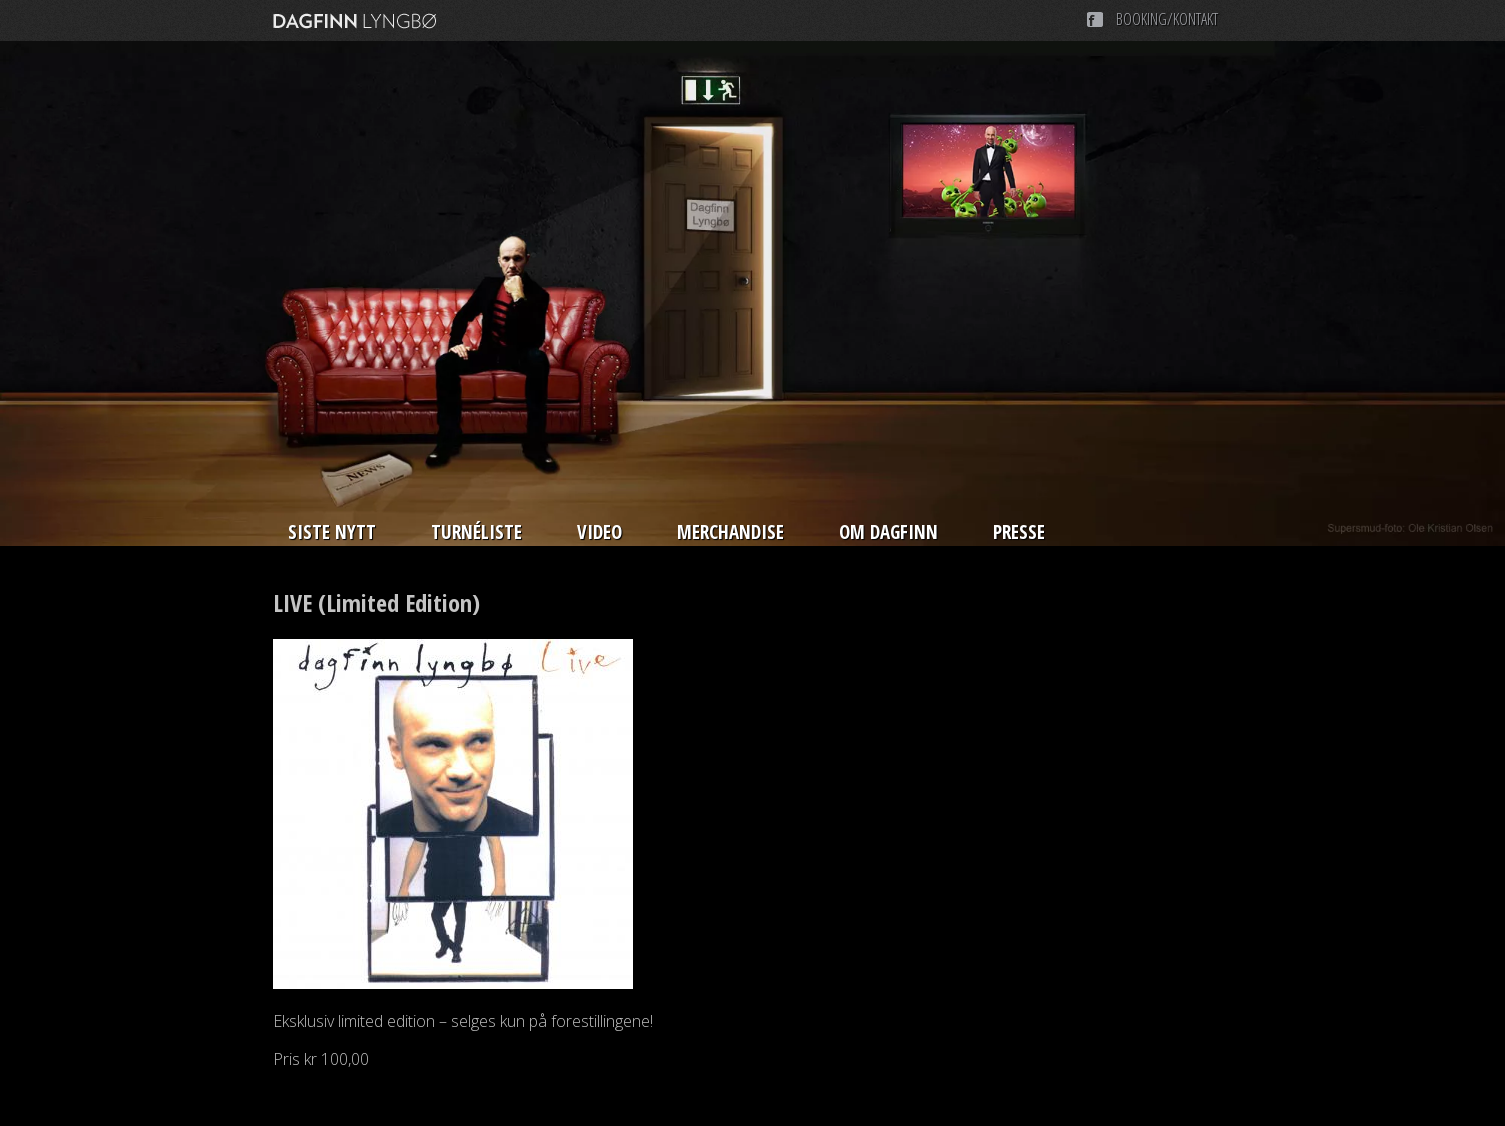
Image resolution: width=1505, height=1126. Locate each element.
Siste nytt (332, 532)
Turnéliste (476, 532)
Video (599, 532)
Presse (1019, 532)
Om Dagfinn (888, 532)
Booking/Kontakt (1167, 19)
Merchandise (730, 532)
